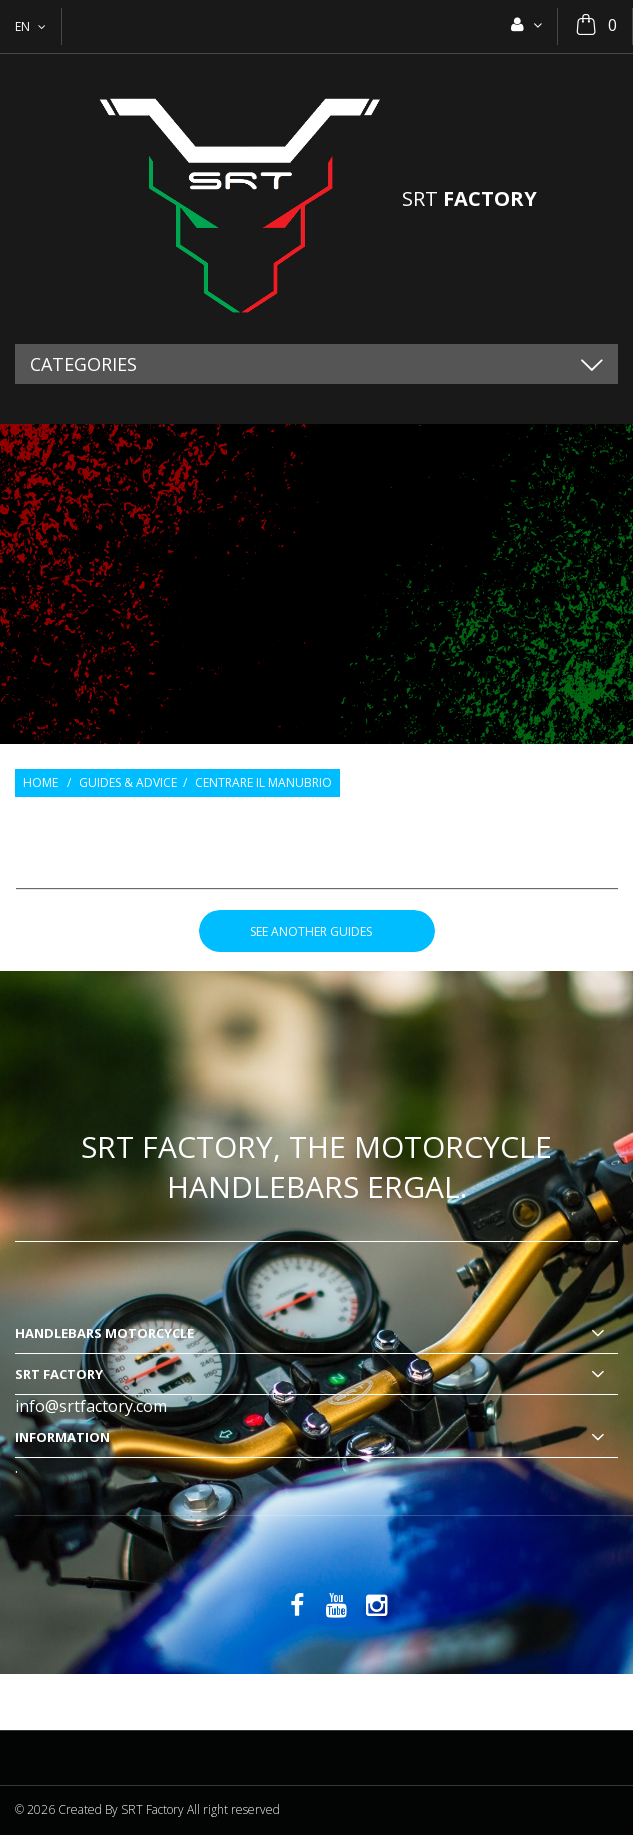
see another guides (317, 931)
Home (40, 783)
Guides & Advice (128, 783)
